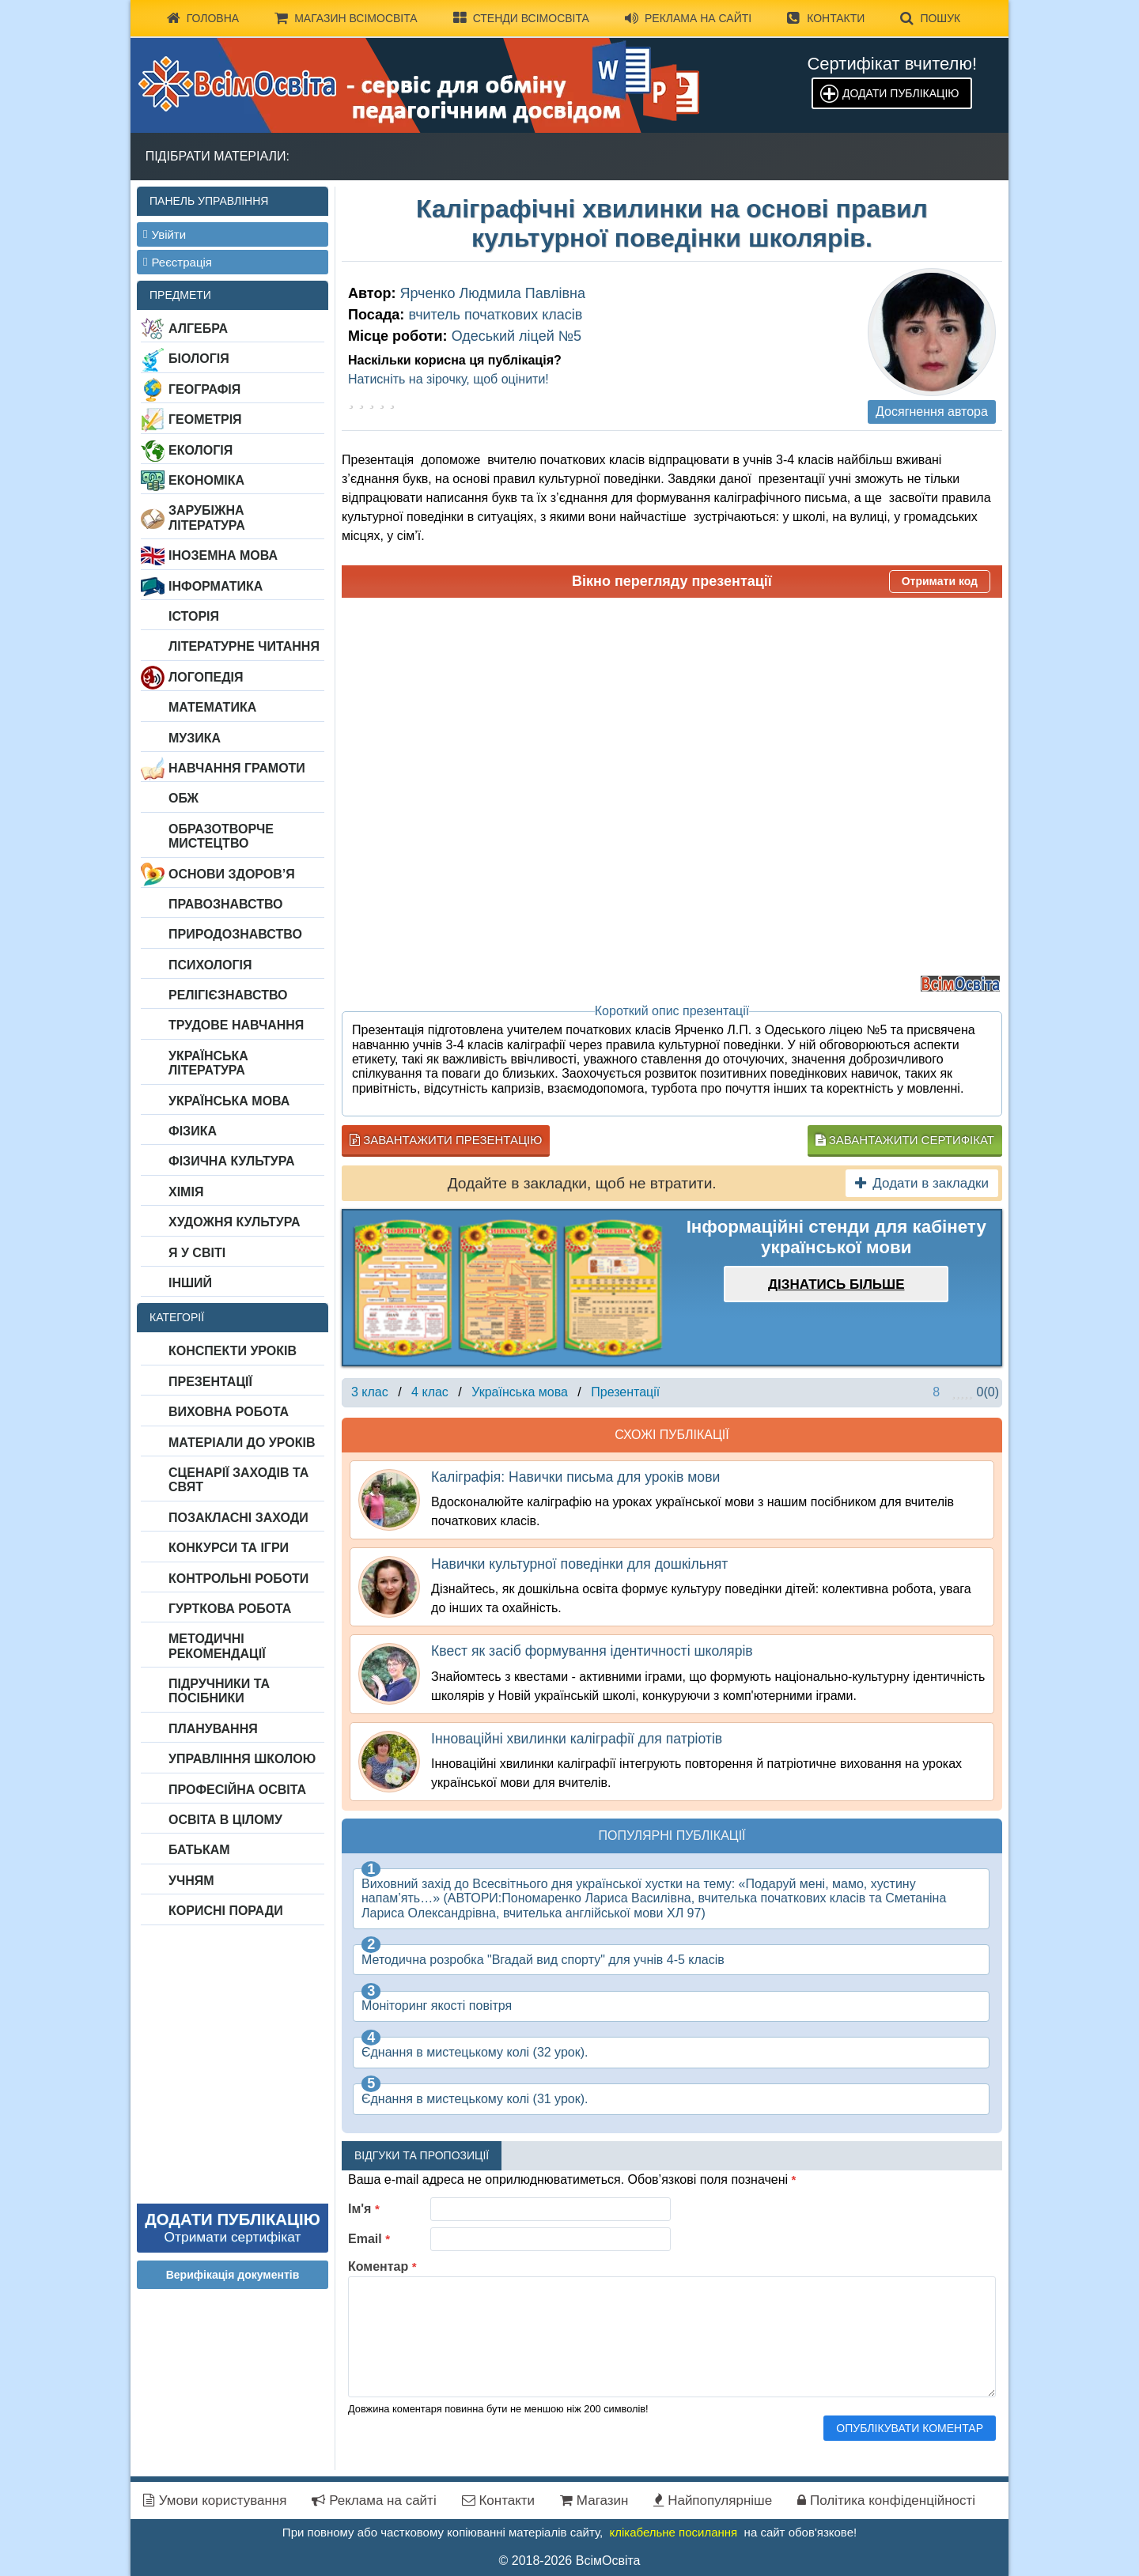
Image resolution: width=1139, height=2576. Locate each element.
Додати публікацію (900, 93)
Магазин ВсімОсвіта (346, 18)
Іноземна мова (223, 555)
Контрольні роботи (238, 1578)
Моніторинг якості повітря (436, 2005)
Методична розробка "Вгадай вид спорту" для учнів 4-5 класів (543, 1959)
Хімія (185, 1192)
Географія (204, 389)
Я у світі (196, 1253)
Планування (213, 1729)
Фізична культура (231, 1161)
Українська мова (228, 1101)
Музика (194, 738)
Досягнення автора (932, 411)
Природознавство (235, 934)
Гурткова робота (229, 1608)
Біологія (198, 358)
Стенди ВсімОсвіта (521, 18)
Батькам (199, 1849)
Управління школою (242, 1759)
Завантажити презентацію (446, 1139)
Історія (193, 616)
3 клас (369, 1392)
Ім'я (364, 2208)
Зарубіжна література (206, 517)
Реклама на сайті (688, 18)
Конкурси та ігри (228, 1547)
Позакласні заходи (238, 1517)
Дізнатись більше (836, 1284)
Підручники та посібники (219, 1691)
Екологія (200, 450)
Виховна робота (228, 1411)
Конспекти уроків (232, 1351)
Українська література (208, 1063)
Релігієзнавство (228, 995)
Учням (191, 1880)
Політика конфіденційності (886, 2500)
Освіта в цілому (225, 1819)
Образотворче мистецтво (221, 836)
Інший (190, 1283)
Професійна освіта (237, 1789)
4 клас (429, 1392)
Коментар (382, 2266)
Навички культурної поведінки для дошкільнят (579, 1564)
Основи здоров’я (231, 874)
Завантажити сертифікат (904, 1139)
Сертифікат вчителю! (892, 64)
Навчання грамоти (236, 768)
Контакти (826, 18)
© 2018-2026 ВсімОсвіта (570, 2560)
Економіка (206, 480)
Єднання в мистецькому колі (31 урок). (474, 2099)
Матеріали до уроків (241, 1442)
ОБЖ (183, 798)
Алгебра (198, 328)
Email (369, 2239)
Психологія (210, 965)
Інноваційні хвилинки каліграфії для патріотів (576, 1739)
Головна (203, 18)
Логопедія (206, 677)
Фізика (192, 1131)
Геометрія (205, 419)
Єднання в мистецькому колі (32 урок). (474, 2052)
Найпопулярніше (712, 2500)
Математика (212, 707)
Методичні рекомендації (217, 1646)
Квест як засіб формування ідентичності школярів (592, 1651)
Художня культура (234, 1222)
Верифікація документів (233, 2274)
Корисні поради (225, 1910)
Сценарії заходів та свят (238, 1480)
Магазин (594, 2500)
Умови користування (214, 2500)
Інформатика (215, 586)
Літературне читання (244, 646)
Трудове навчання (236, 1025)
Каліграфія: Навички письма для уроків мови (575, 1477)
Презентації (210, 1381)
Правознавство (225, 904)
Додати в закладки (922, 1183)
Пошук (930, 18)
